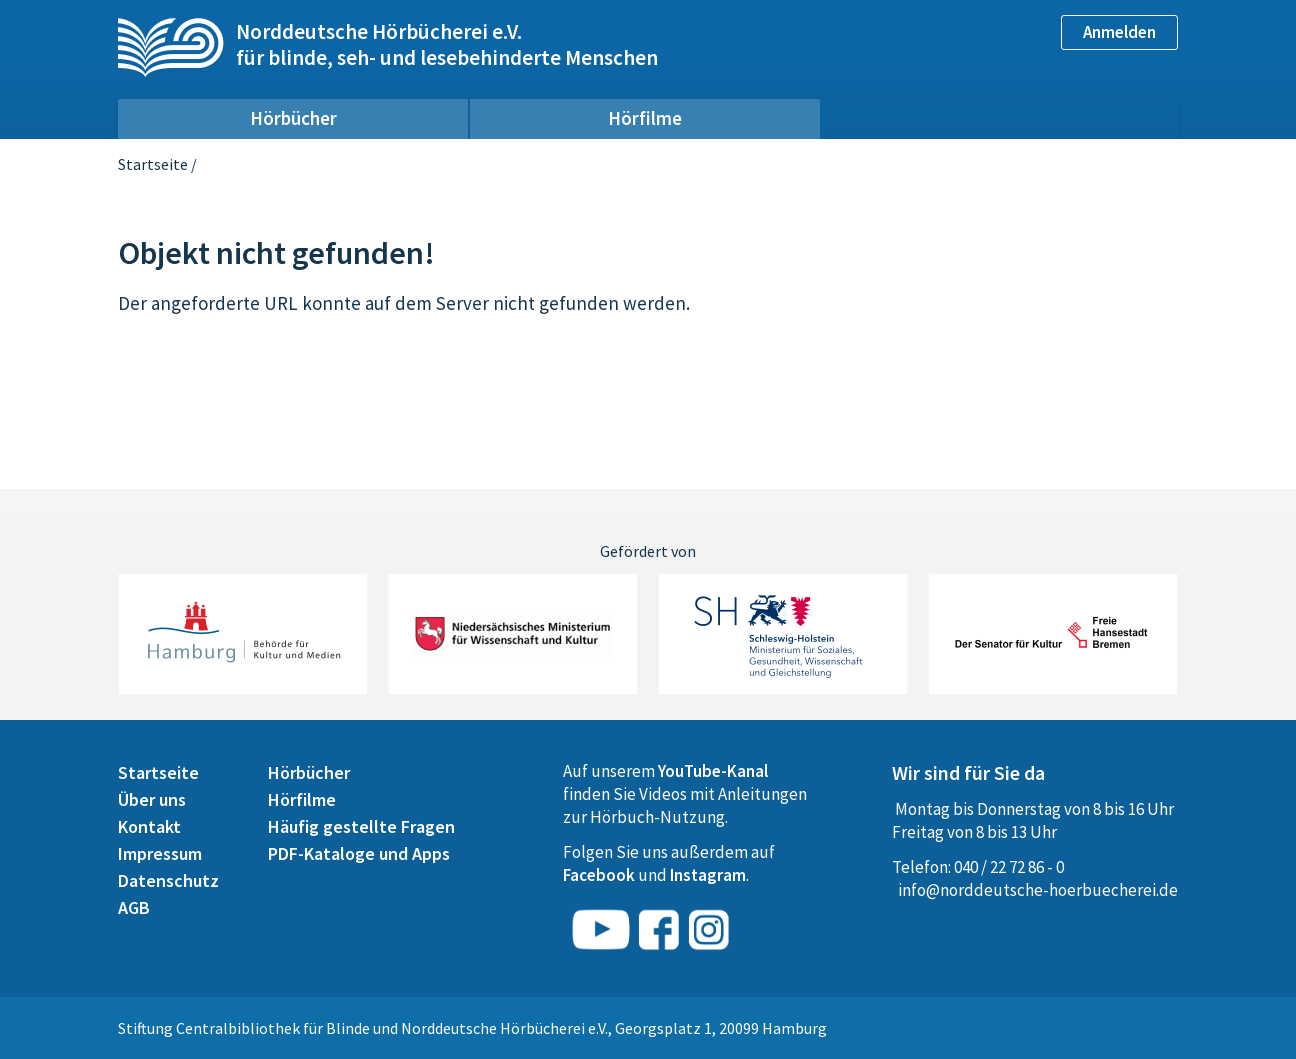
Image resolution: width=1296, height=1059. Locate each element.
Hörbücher (293, 118)
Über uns (152, 799)
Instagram (708, 875)
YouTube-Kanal (713, 771)
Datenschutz (168, 880)
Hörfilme (645, 118)
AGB (134, 907)
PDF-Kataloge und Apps (359, 853)
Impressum (160, 853)
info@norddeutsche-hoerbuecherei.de (1038, 890)
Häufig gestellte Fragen (361, 826)
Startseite (153, 164)
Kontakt (149, 826)
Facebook (599, 875)
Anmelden (1119, 32)
